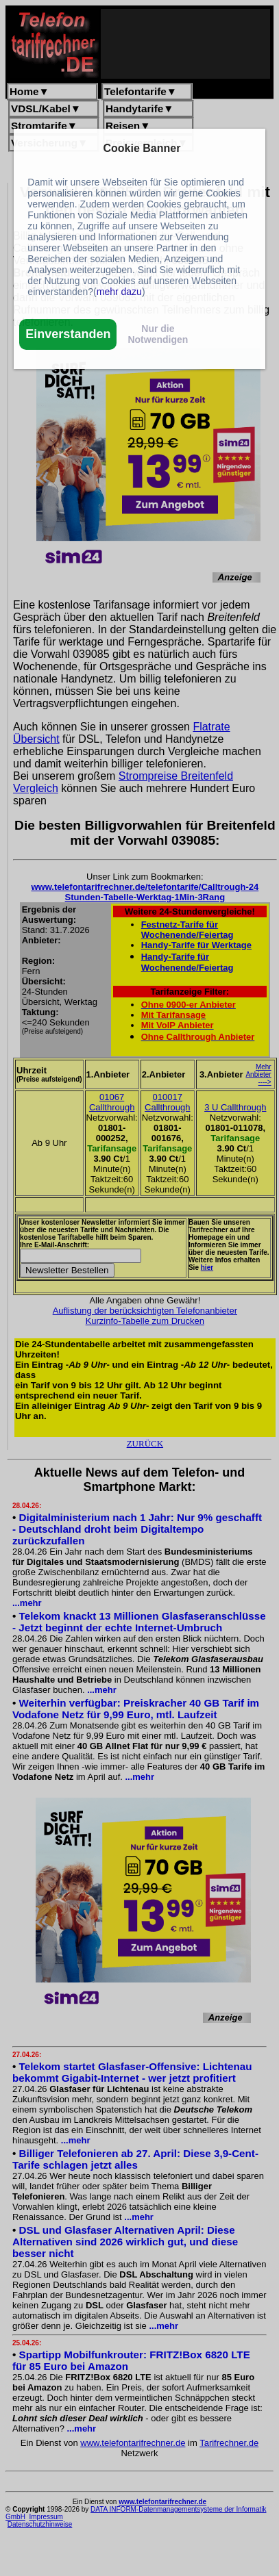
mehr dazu (119, 291)
